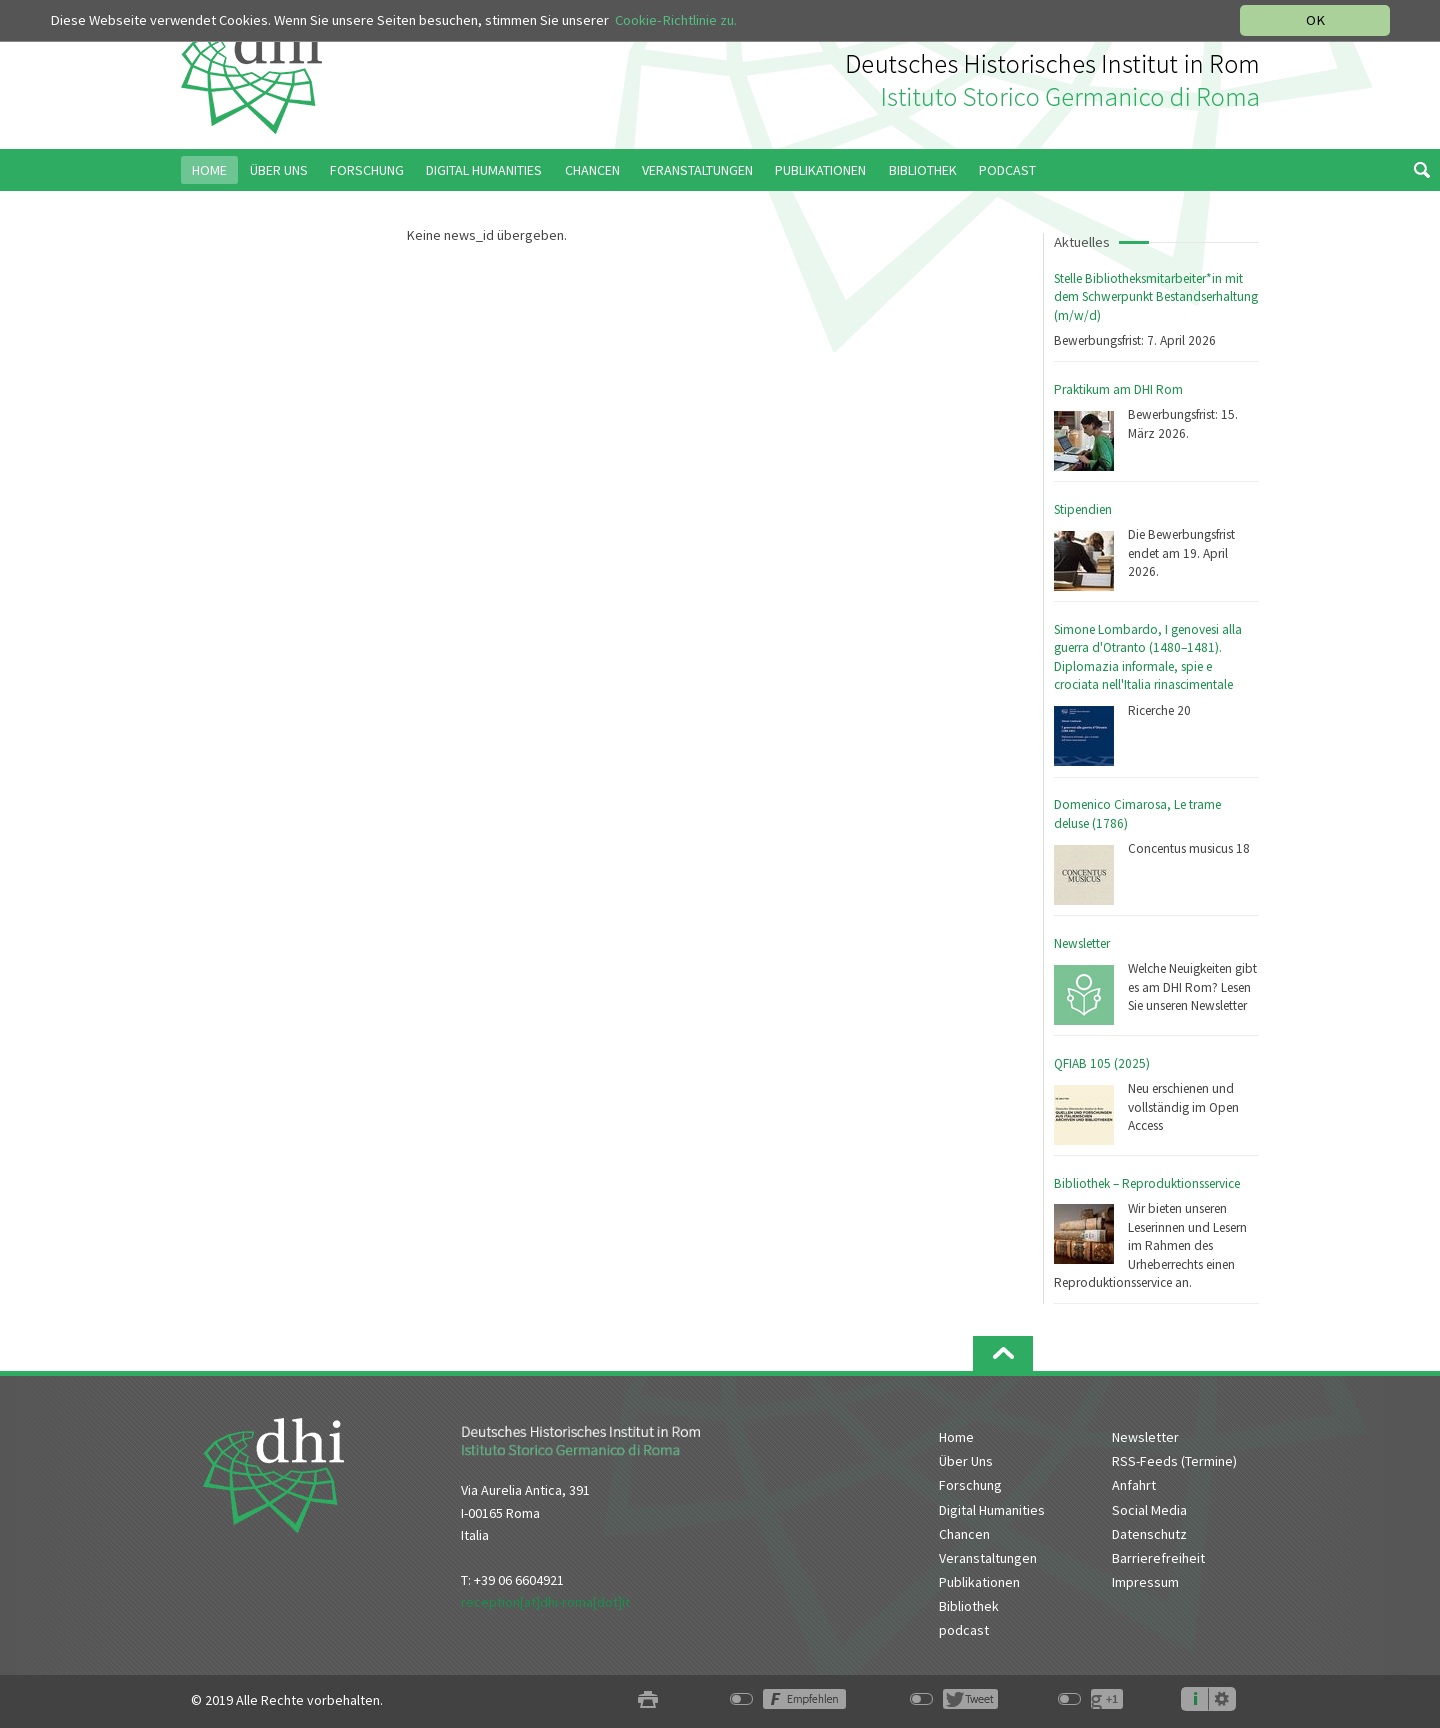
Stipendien (1083, 509)
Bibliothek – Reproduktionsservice (1147, 1183)
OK (1315, 20)
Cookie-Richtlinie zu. (676, 20)
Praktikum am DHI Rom (1118, 389)
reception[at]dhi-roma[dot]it (545, 1602)
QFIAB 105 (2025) (1102, 1063)
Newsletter (1082, 943)
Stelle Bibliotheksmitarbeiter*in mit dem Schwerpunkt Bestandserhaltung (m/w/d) (1156, 297)
